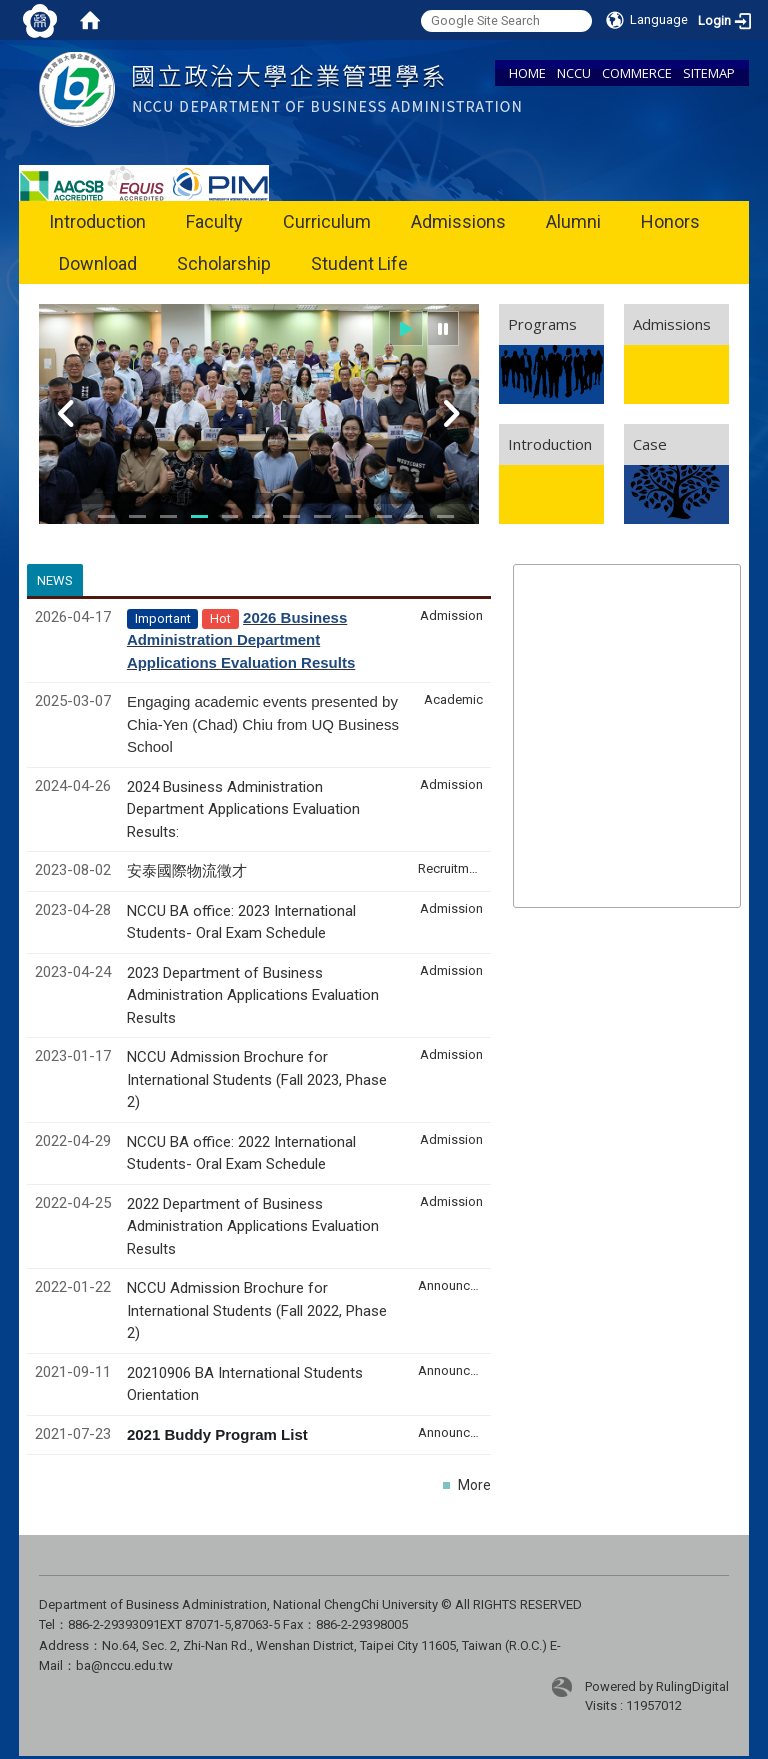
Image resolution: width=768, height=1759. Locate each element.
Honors (670, 221)
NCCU (574, 73)
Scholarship (224, 263)
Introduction (97, 221)
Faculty (214, 221)
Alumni (573, 221)
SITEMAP (709, 73)
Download (98, 263)
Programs (542, 324)
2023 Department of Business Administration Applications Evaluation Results (253, 995)
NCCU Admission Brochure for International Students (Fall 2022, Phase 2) (257, 1310)
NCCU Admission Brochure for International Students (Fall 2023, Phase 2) (257, 1079)
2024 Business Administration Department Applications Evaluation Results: (243, 809)
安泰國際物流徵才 (189, 871)
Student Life (359, 263)
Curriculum (327, 221)
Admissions (458, 221)
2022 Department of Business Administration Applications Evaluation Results (253, 1226)
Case (650, 444)
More (474, 1485)
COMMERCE (637, 73)
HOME (527, 73)
